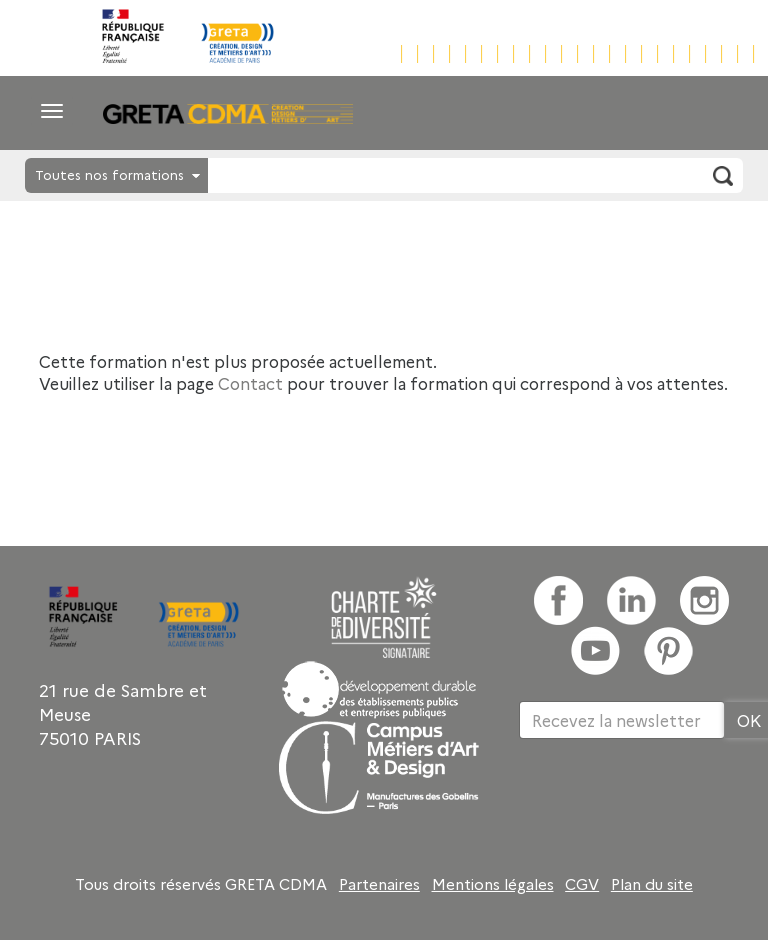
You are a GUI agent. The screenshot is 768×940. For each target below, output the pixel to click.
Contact (250, 383)
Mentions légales (493, 884)
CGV (582, 884)
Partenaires (379, 884)
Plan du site (652, 884)
